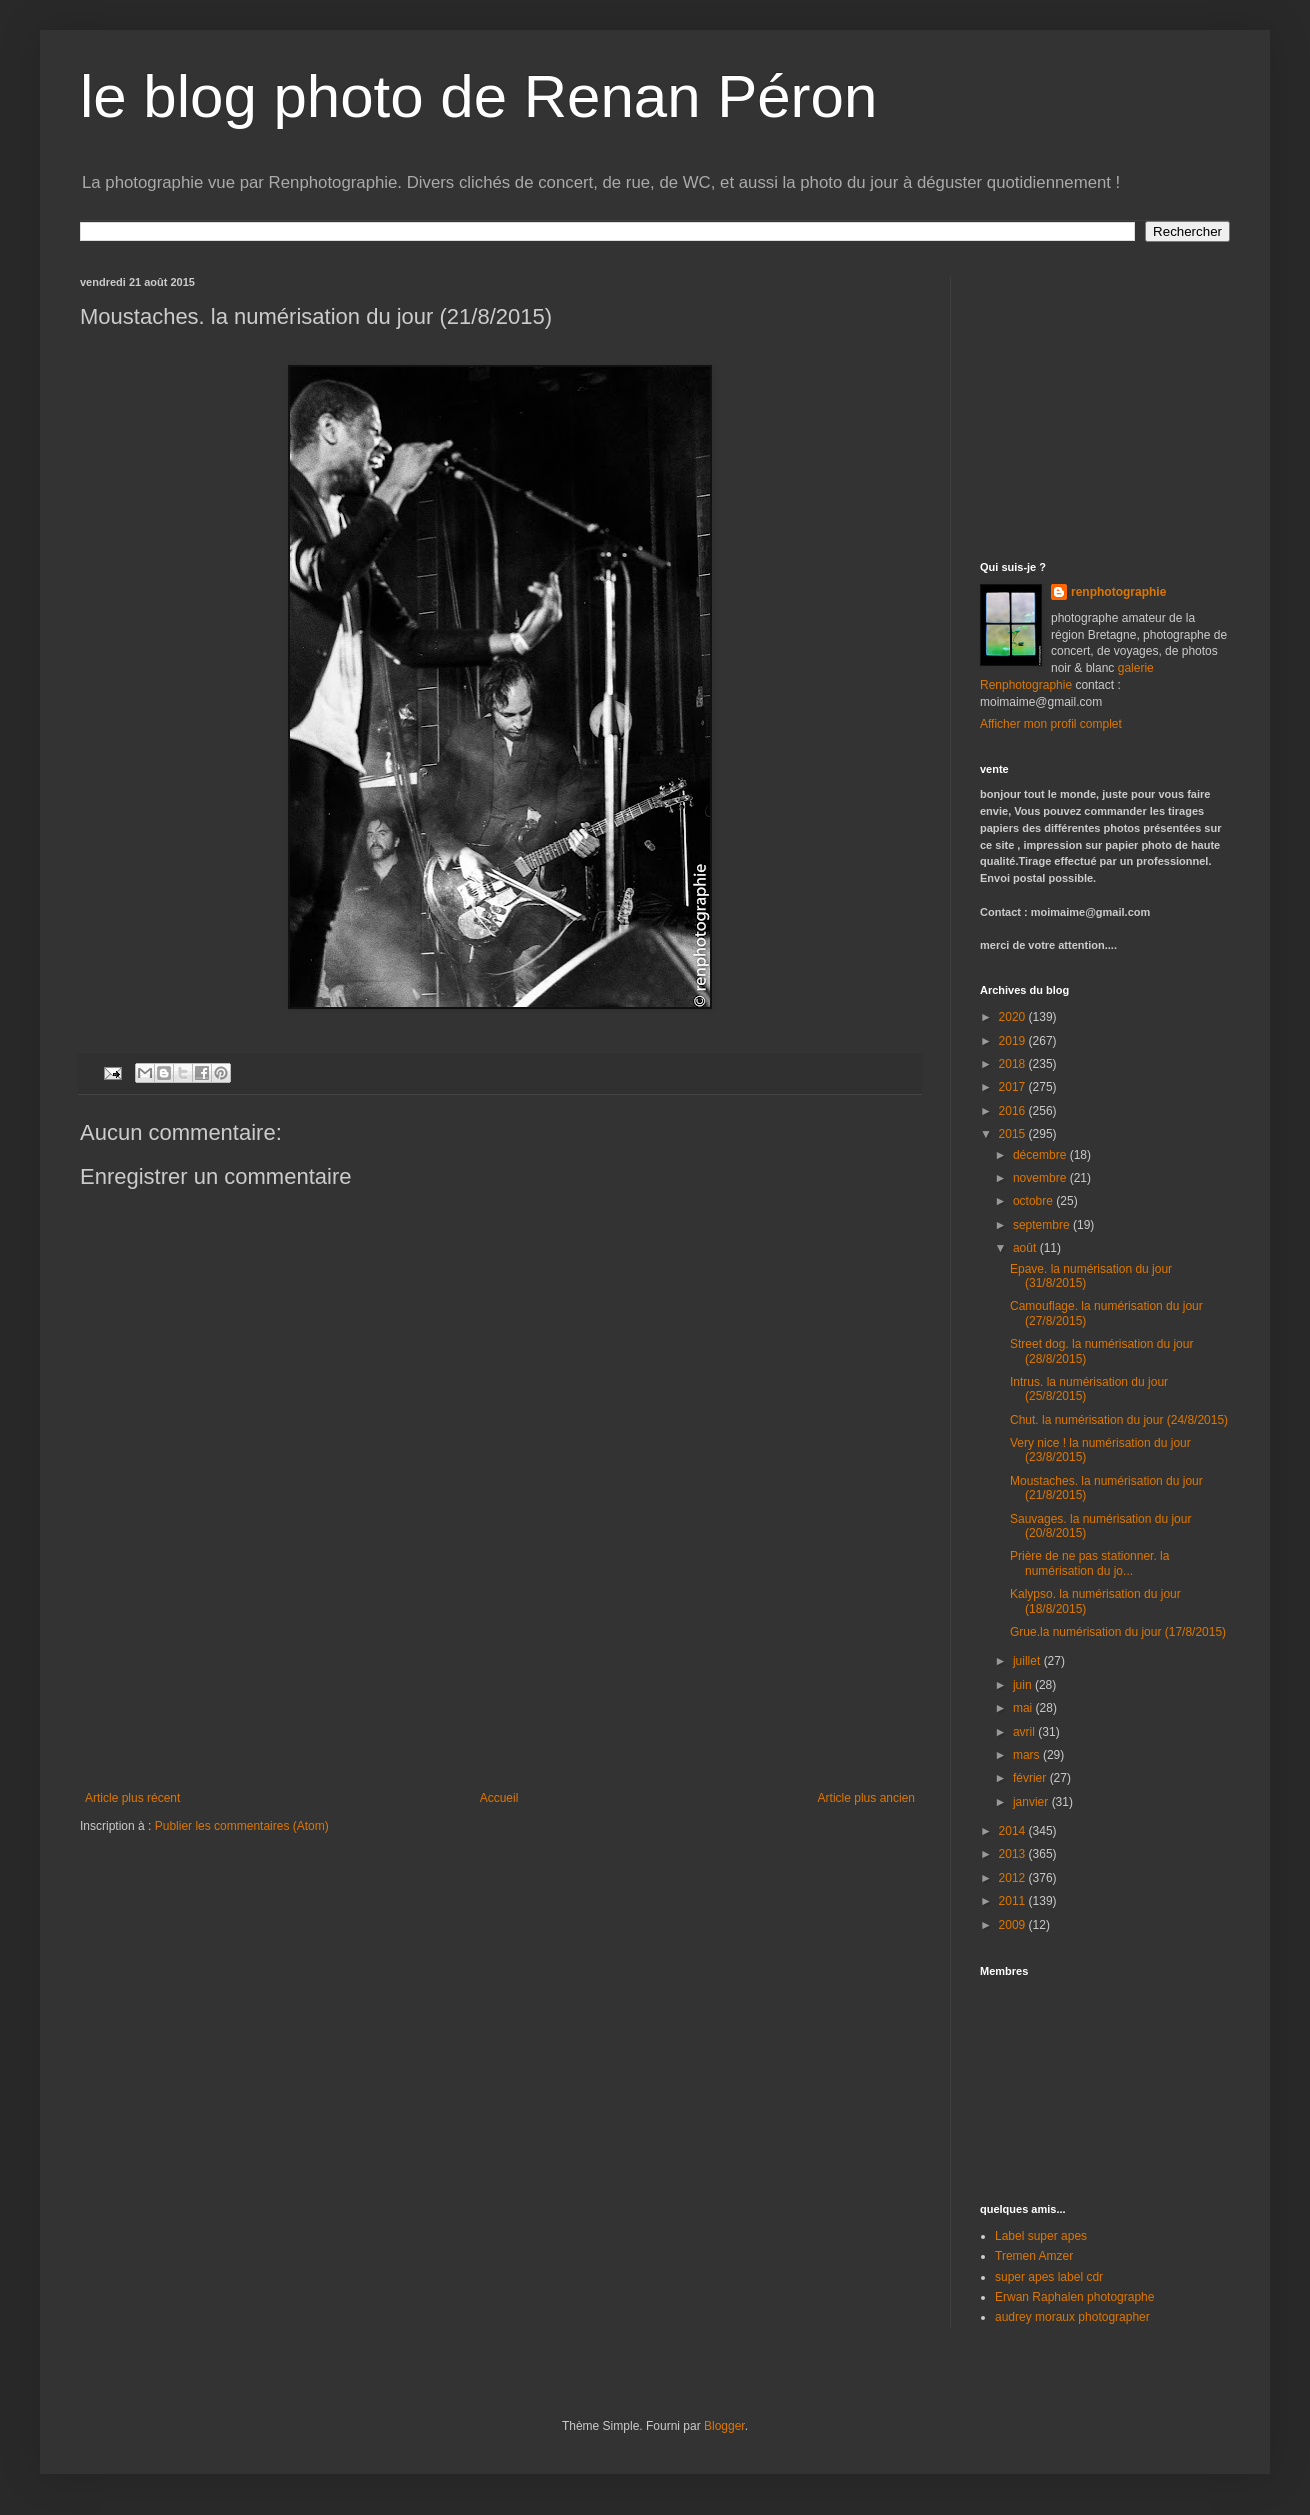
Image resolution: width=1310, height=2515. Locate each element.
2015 (1014, 1134)
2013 (1014, 1854)
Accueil (499, 1798)
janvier (1032, 1802)
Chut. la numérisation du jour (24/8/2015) (1119, 1420)
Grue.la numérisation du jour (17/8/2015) (1118, 1632)
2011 (1014, 1901)
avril (1025, 1732)
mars (1028, 1755)
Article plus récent (132, 1798)
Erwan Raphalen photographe (1074, 2297)
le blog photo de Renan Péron (478, 96)
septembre (1043, 1225)
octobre (1034, 1201)
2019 (1014, 1041)
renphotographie (1118, 592)
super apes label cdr (1049, 2277)
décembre (1041, 1155)
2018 (1014, 1064)
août (1026, 1248)
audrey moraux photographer (1072, 2317)
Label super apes (1041, 2236)
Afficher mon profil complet (1051, 724)
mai (1024, 1708)
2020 (1014, 1017)
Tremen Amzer (1034, 2256)
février (1031, 1778)
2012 (1014, 1878)
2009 (1014, 1925)
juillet (1028, 1661)
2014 (1014, 1831)
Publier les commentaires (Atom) (242, 1826)
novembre (1041, 1178)
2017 (1014, 1087)
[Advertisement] (500, 1703)
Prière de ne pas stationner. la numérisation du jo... (1089, 1563)
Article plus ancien (866, 1798)
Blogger (724, 2426)
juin (1024, 1685)
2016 (1014, 1111)
